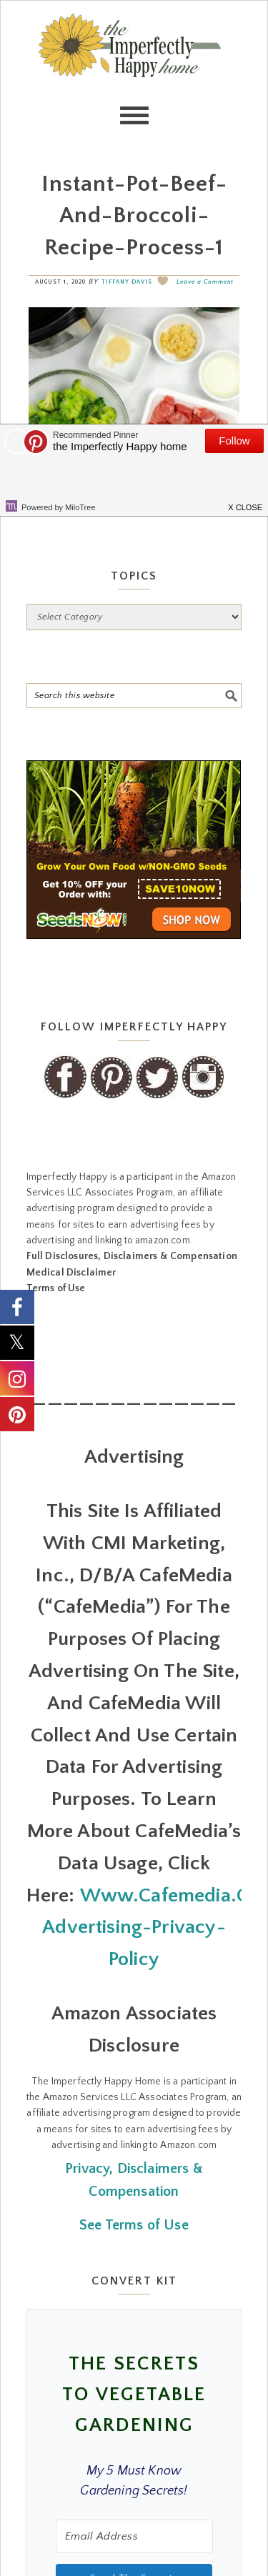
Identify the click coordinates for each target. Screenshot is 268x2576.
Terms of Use (56, 1288)
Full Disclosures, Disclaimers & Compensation (131, 1256)
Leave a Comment (205, 282)
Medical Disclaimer (71, 1272)
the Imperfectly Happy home (134, 72)
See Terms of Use (134, 2225)
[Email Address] (134, 2536)
